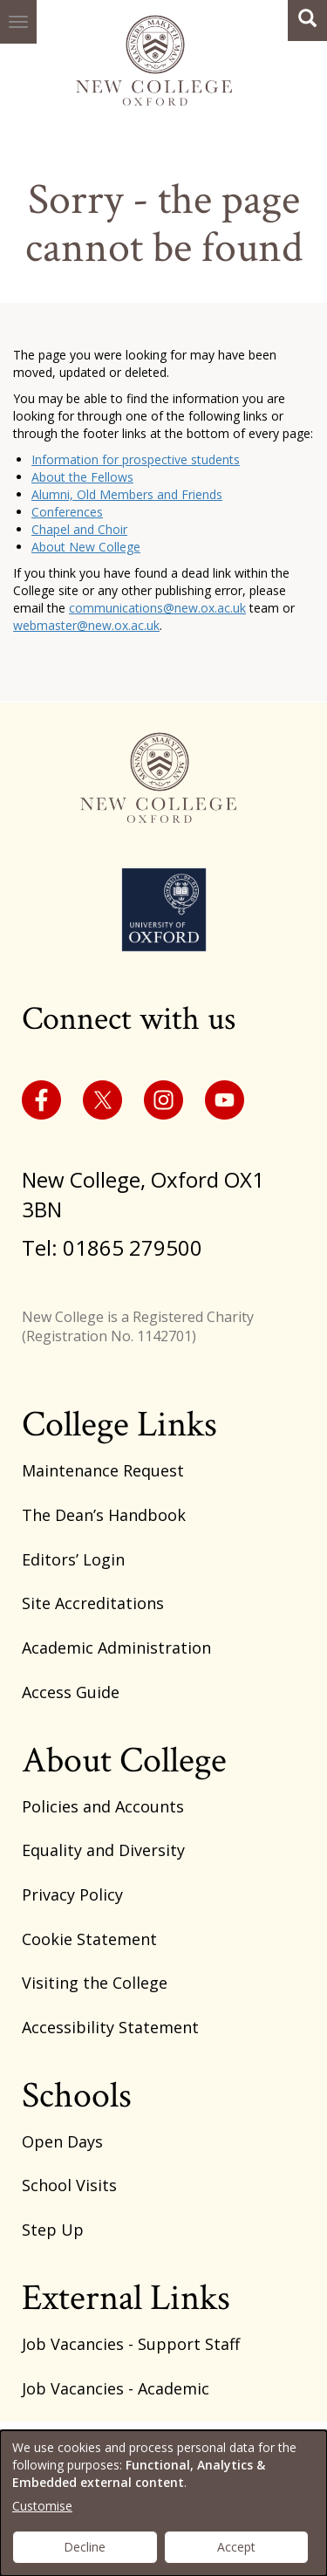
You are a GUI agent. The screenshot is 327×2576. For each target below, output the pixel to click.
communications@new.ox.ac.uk (157, 607)
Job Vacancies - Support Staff (131, 2343)
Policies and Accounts (103, 1806)
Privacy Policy (72, 1894)
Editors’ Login (73, 1559)
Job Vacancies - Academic (115, 2388)
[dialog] (163, 2503)
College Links (119, 1425)
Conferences (67, 512)
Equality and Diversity (103, 1850)
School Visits (69, 2185)
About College (124, 1761)
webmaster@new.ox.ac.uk (86, 625)
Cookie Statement (89, 1939)
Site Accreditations (93, 1603)
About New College (85, 546)
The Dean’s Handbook (104, 1514)
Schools (77, 2096)
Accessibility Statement (110, 2027)
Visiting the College (94, 1982)
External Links (126, 2298)
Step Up (53, 2229)
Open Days (62, 2141)
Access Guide (70, 1692)
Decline (85, 2546)
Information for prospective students (135, 459)
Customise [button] (42, 2505)
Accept (236, 2546)
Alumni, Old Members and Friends (126, 494)
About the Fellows (82, 477)
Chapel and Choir (79, 529)
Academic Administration (116, 1647)
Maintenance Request (103, 1470)
